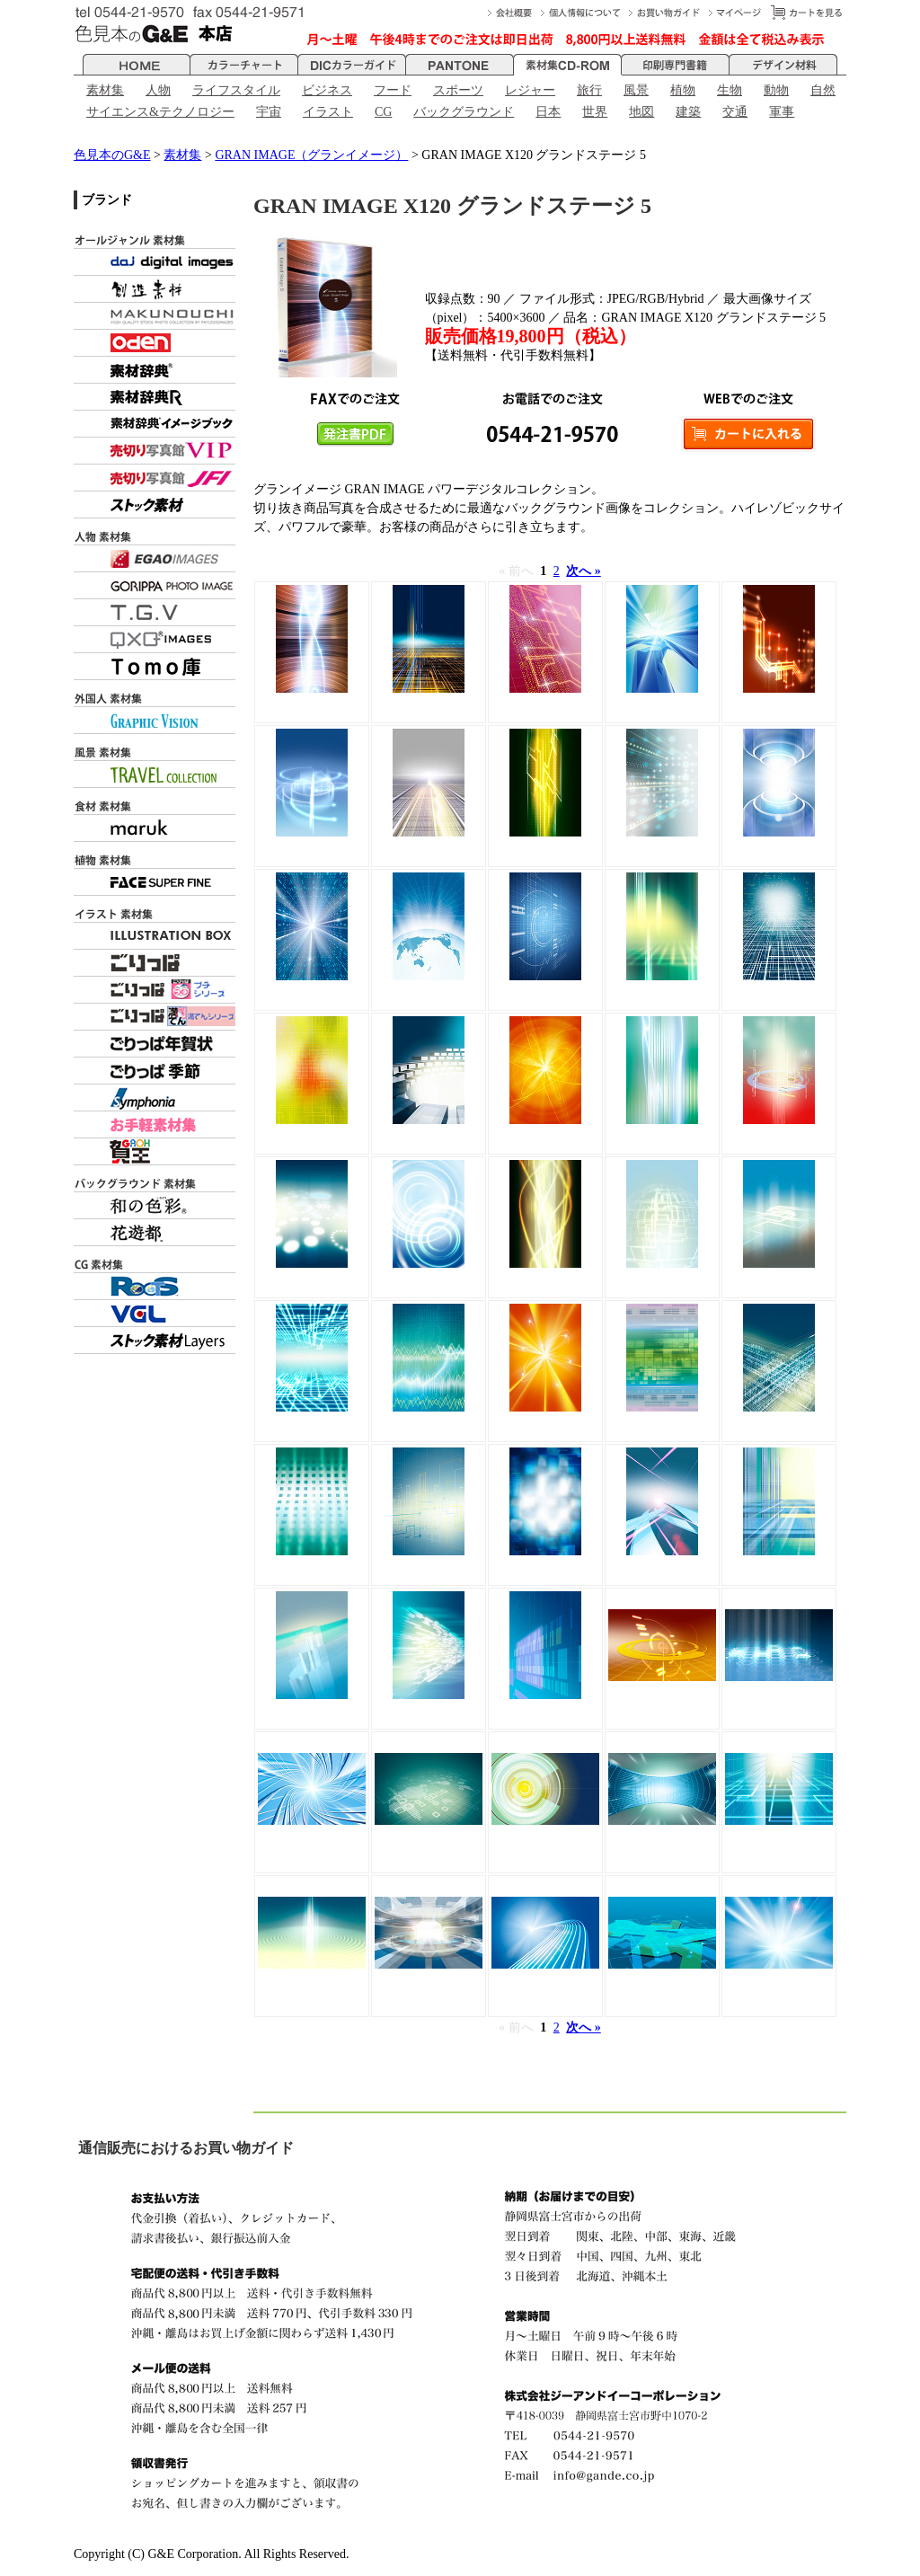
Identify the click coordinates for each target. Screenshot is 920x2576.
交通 (735, 112)
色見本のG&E (112, 155)
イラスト (328, 112)
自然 (823, 90)
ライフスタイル (236, 90)
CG (383, 112)
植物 (682, 90)
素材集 (105, 90)
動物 (776, 90)
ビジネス (327, 90)
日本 (548, 112)
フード (392, 90)
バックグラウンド (463, 112)
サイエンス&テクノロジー (160, 112)
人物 (158, 90)
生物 (729, 90)
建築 (688, 112)
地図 (641, 112)
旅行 (589, 90)
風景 (636, 90)
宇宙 (268, 112)
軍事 (781, 112)
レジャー (530, 90)
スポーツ (458, 90)
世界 (594, 112)
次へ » (583, 571)
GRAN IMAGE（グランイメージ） (311, 155)
